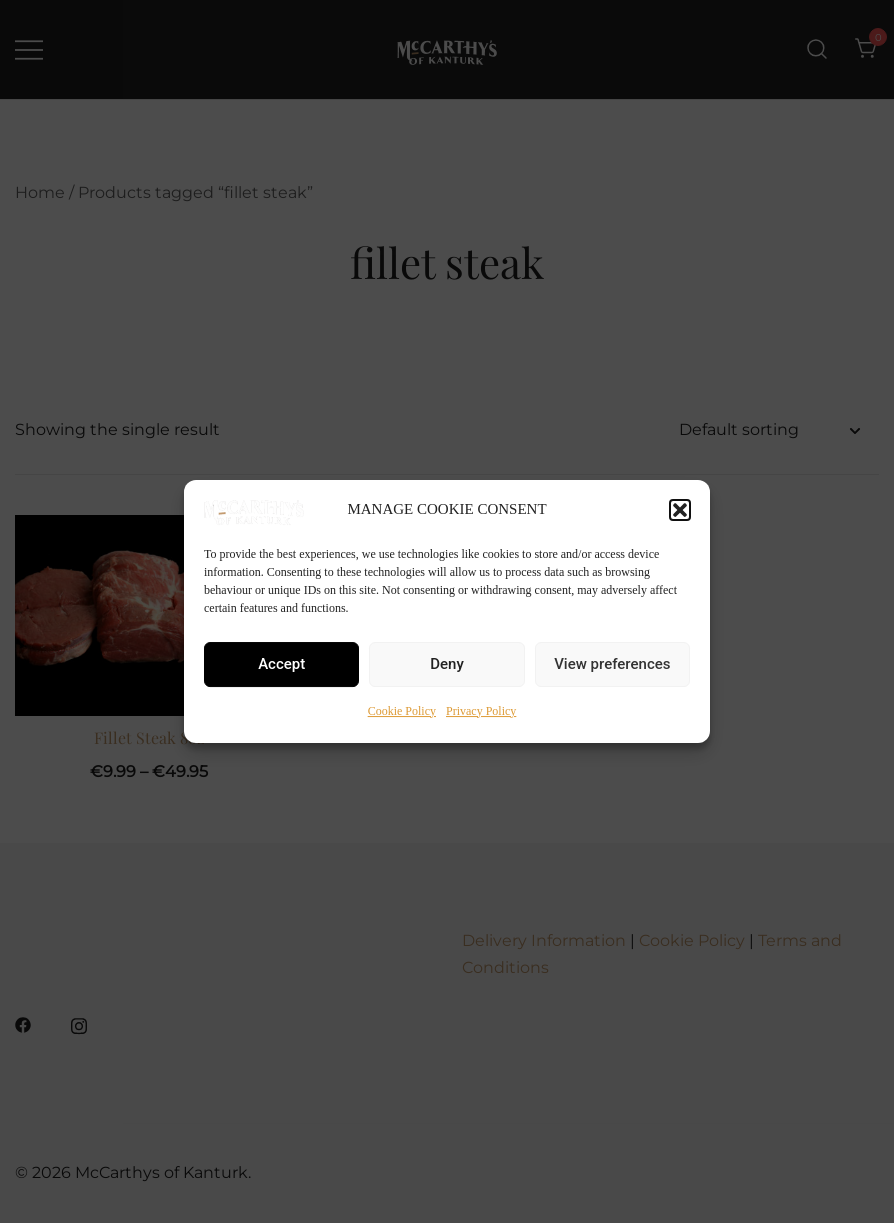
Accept (281, 664)
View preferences (612, 664)
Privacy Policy (481, 711)
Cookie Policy (402, 711)
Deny (447, 664)
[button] (680, 510)
